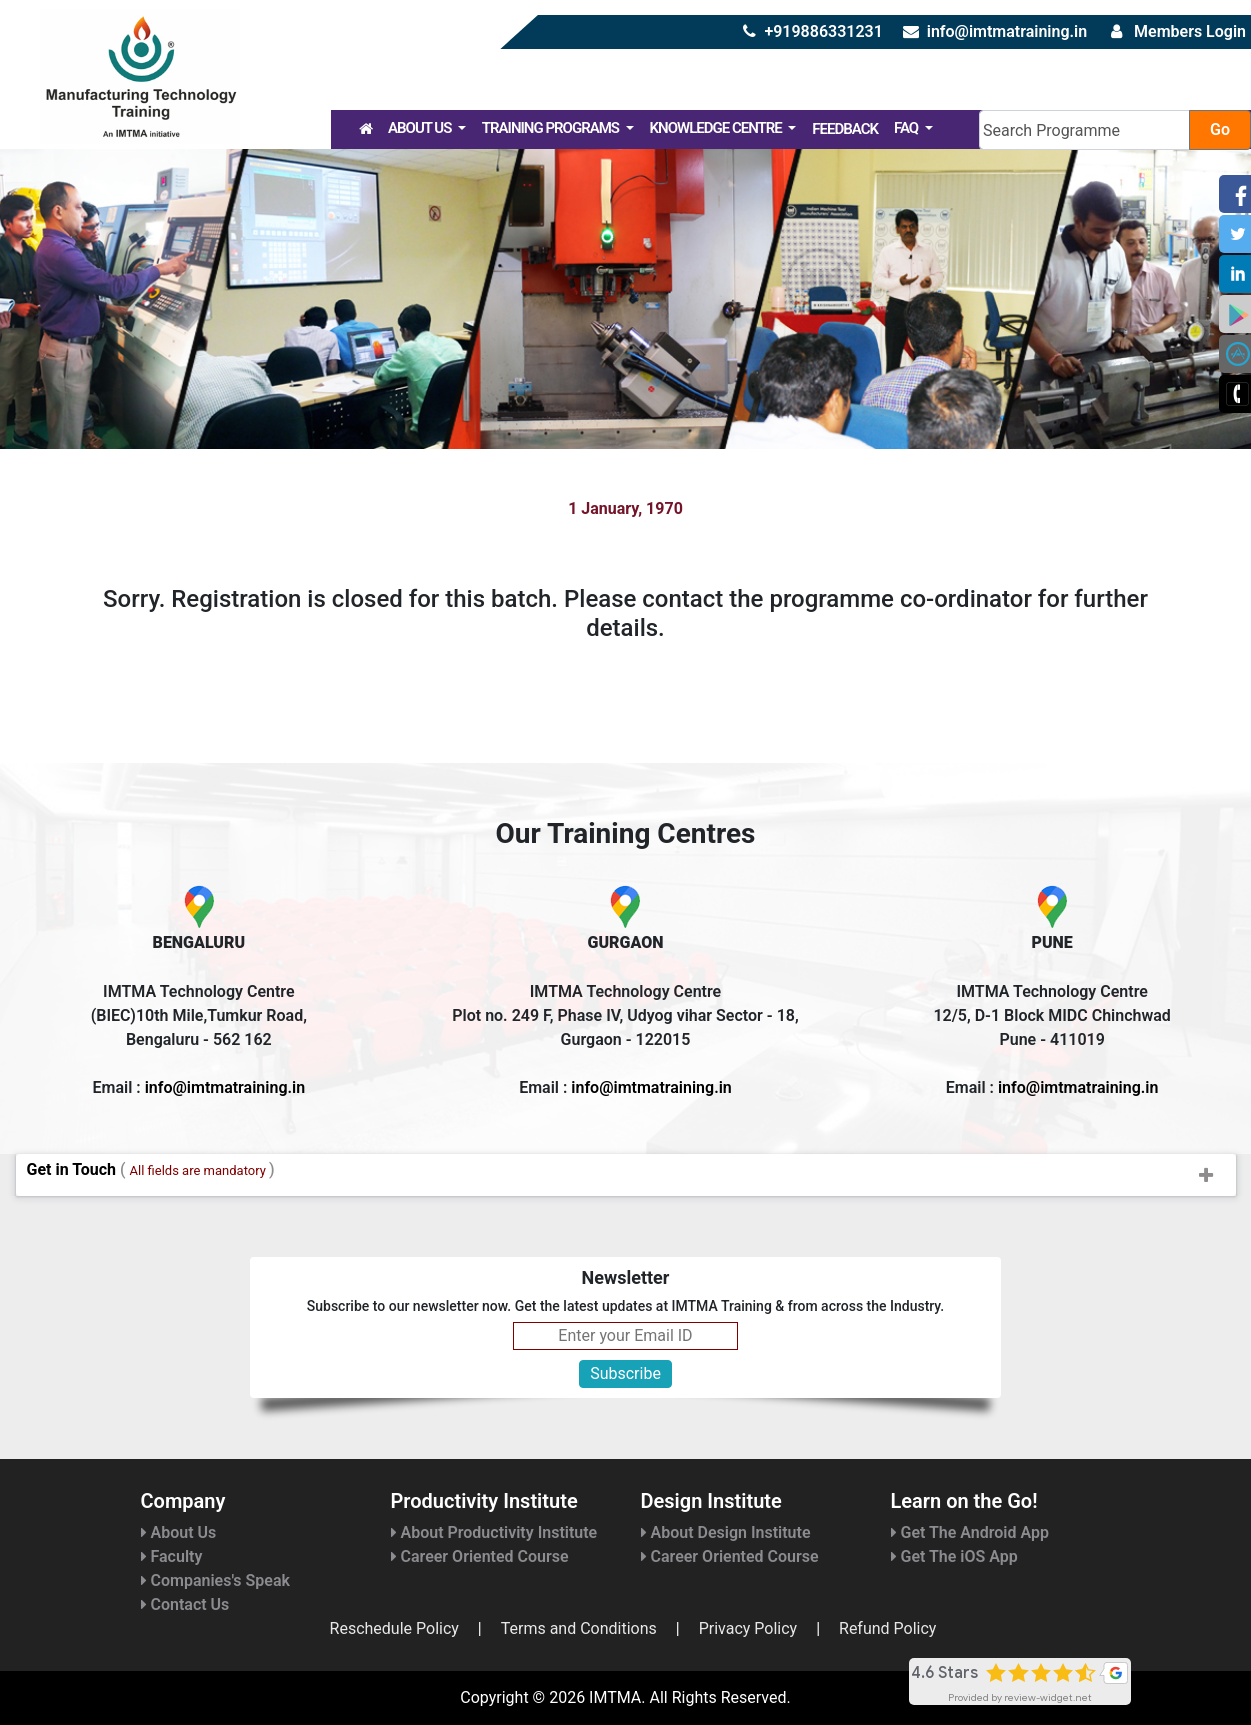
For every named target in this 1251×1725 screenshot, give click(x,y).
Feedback (845, 129)
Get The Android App (970, 1532)
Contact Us (185, 1604)
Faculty (172, 1556)
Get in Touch (631, 1176)
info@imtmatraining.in (1007, 31)
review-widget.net (1048, 1697)
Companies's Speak (215, 1580)
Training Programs (552, 128)
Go (1220, 129)
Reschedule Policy (394, 1628)
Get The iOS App (954, 1556)
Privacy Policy (748, 1628)
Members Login (1190, 31)
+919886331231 (823, 31)
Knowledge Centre (717, 128)
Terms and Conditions (579, 1628)
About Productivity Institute (494, 1532)
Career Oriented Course (480, 1556)
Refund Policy (887, 1628)
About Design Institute (726, 1532)
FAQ (907, 128)
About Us (421, 128)
